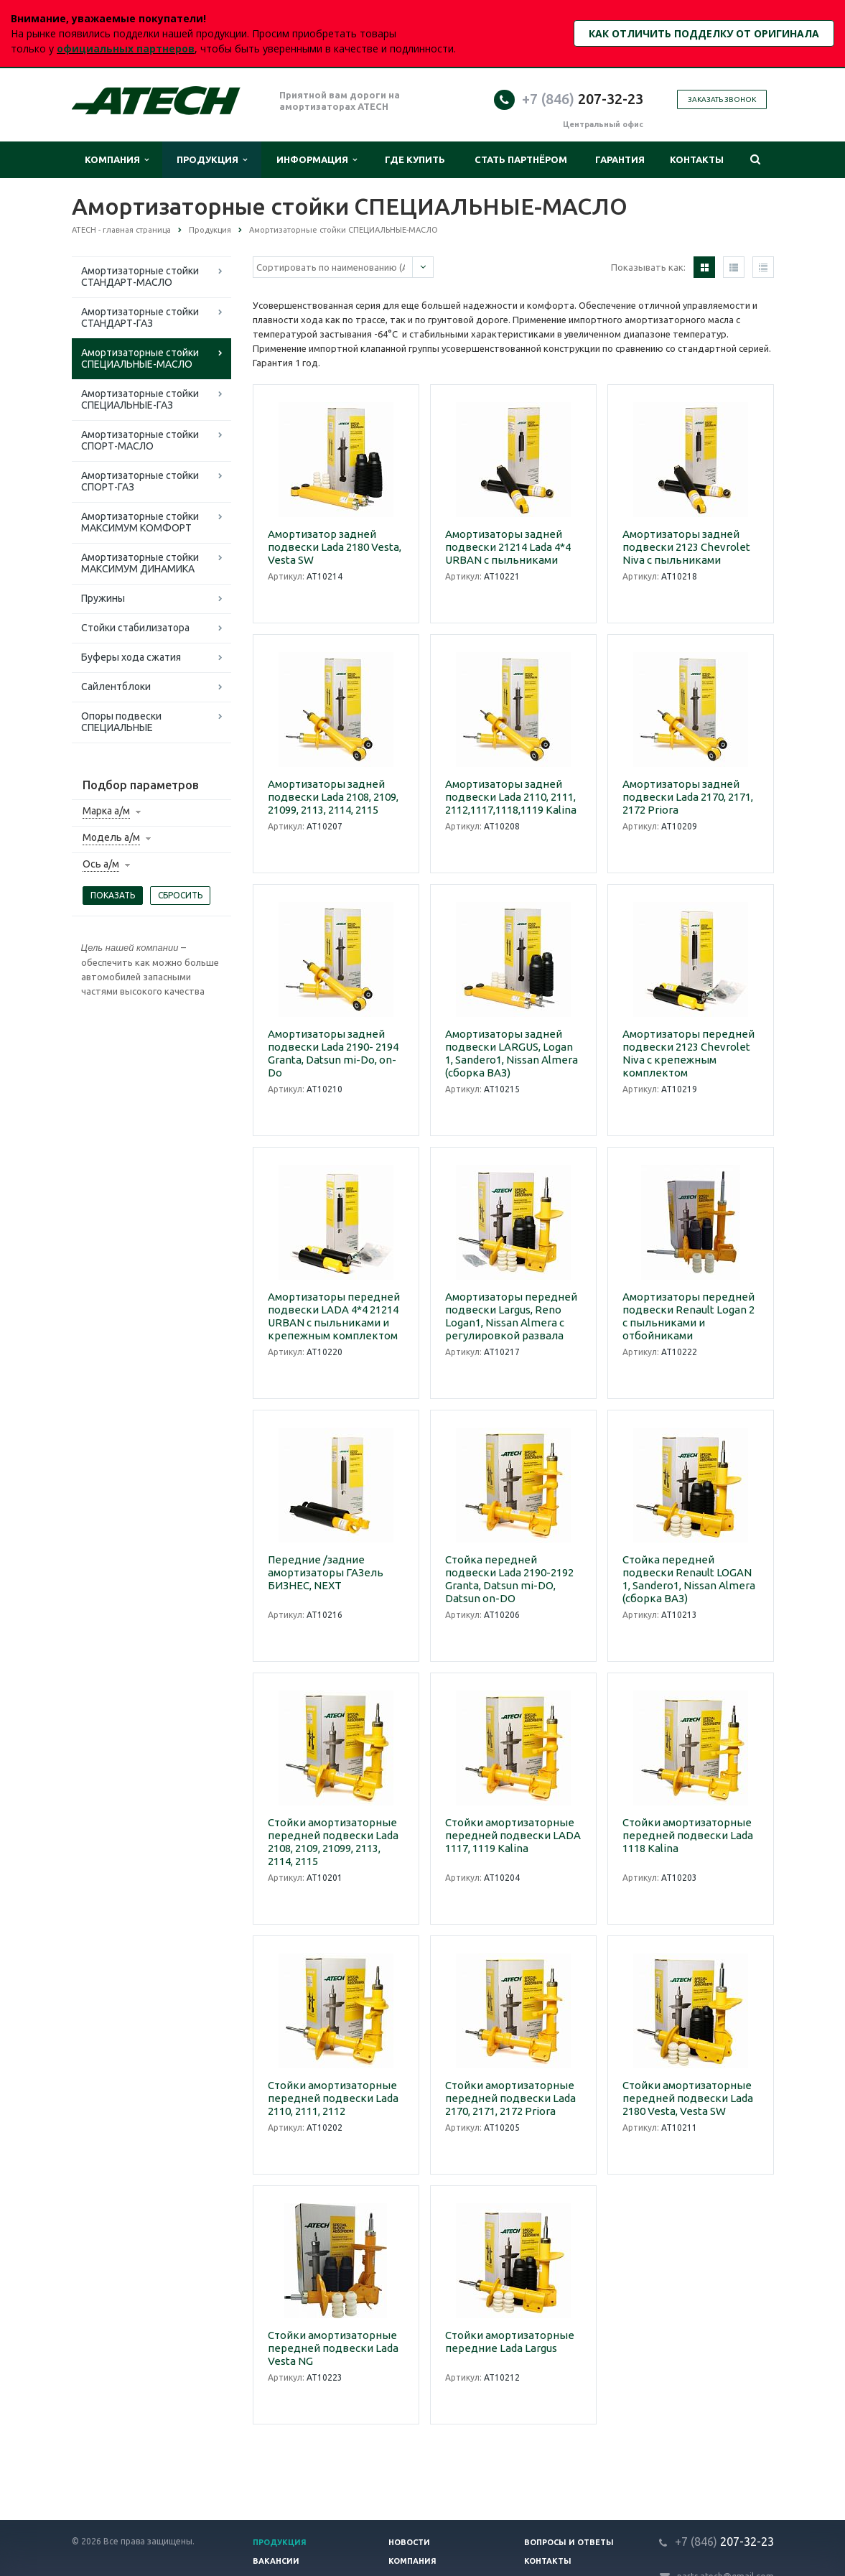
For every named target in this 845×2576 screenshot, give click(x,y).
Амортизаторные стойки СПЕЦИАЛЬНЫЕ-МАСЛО (140, 358)
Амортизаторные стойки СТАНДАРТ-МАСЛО (140, 276)
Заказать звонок (722, 99)
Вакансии (276, 2561)
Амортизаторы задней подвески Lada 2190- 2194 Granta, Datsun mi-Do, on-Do (333, 1053)
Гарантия (620, 159)
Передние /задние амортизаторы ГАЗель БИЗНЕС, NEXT (325, 1572)
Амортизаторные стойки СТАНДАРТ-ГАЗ (140, 317)
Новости (409, 2542)
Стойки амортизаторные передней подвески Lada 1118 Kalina (687, 1835)
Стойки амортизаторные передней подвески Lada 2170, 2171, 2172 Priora (510, 2098)
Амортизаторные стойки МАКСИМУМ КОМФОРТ (140, 522)
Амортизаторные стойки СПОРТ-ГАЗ (140, 481)
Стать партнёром (521, 159)
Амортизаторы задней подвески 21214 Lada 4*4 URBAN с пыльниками (508, 547)
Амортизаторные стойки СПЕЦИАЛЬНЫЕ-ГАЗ (140, 399)
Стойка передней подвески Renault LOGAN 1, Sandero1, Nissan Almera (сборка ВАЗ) (688, 1578)
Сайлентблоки (116, 686)
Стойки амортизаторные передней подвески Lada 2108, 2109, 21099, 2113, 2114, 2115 (333, 1841)
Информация (316, 159)
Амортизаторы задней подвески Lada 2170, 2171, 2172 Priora (687, 797)
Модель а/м (111, 837)
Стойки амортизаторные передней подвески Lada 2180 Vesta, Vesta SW (687, 2098)
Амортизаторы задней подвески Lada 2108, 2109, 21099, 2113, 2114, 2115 (333, 797)
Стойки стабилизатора (135, 627)
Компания (117, 159)
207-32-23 (582, 98)
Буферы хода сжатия (131, 657)
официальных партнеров (126, 48)
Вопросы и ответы (569, 2542)
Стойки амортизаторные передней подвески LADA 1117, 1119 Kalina (513, 1835)
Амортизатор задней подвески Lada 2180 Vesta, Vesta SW (334, 547)
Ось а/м (101, 864)
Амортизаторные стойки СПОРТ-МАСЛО (140, 440)
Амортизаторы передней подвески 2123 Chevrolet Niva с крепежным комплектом (688, 1053)
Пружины (103, 598)
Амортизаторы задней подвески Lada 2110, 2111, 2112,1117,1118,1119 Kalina (510, 797)
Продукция (212, 159)
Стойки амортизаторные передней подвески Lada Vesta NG (333, 2348)
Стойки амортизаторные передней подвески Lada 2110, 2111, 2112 (333, 2098)
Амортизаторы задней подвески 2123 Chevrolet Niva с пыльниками (686, 547)
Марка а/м (106, 811)
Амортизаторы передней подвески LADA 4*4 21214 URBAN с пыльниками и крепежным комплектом (334, 1316)
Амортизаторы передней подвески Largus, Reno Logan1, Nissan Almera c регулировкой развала (511, 1316)
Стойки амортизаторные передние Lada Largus (509, 2341)
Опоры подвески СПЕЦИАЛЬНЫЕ (121, 721)
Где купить (415, 159)
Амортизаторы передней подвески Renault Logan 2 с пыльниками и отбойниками (688, 1316)
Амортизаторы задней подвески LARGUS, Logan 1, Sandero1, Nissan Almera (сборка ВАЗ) (511, 1053)
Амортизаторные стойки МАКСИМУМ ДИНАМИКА (140, 563)
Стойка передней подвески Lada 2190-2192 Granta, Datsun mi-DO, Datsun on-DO (509, 1578)
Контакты (697, 159)
